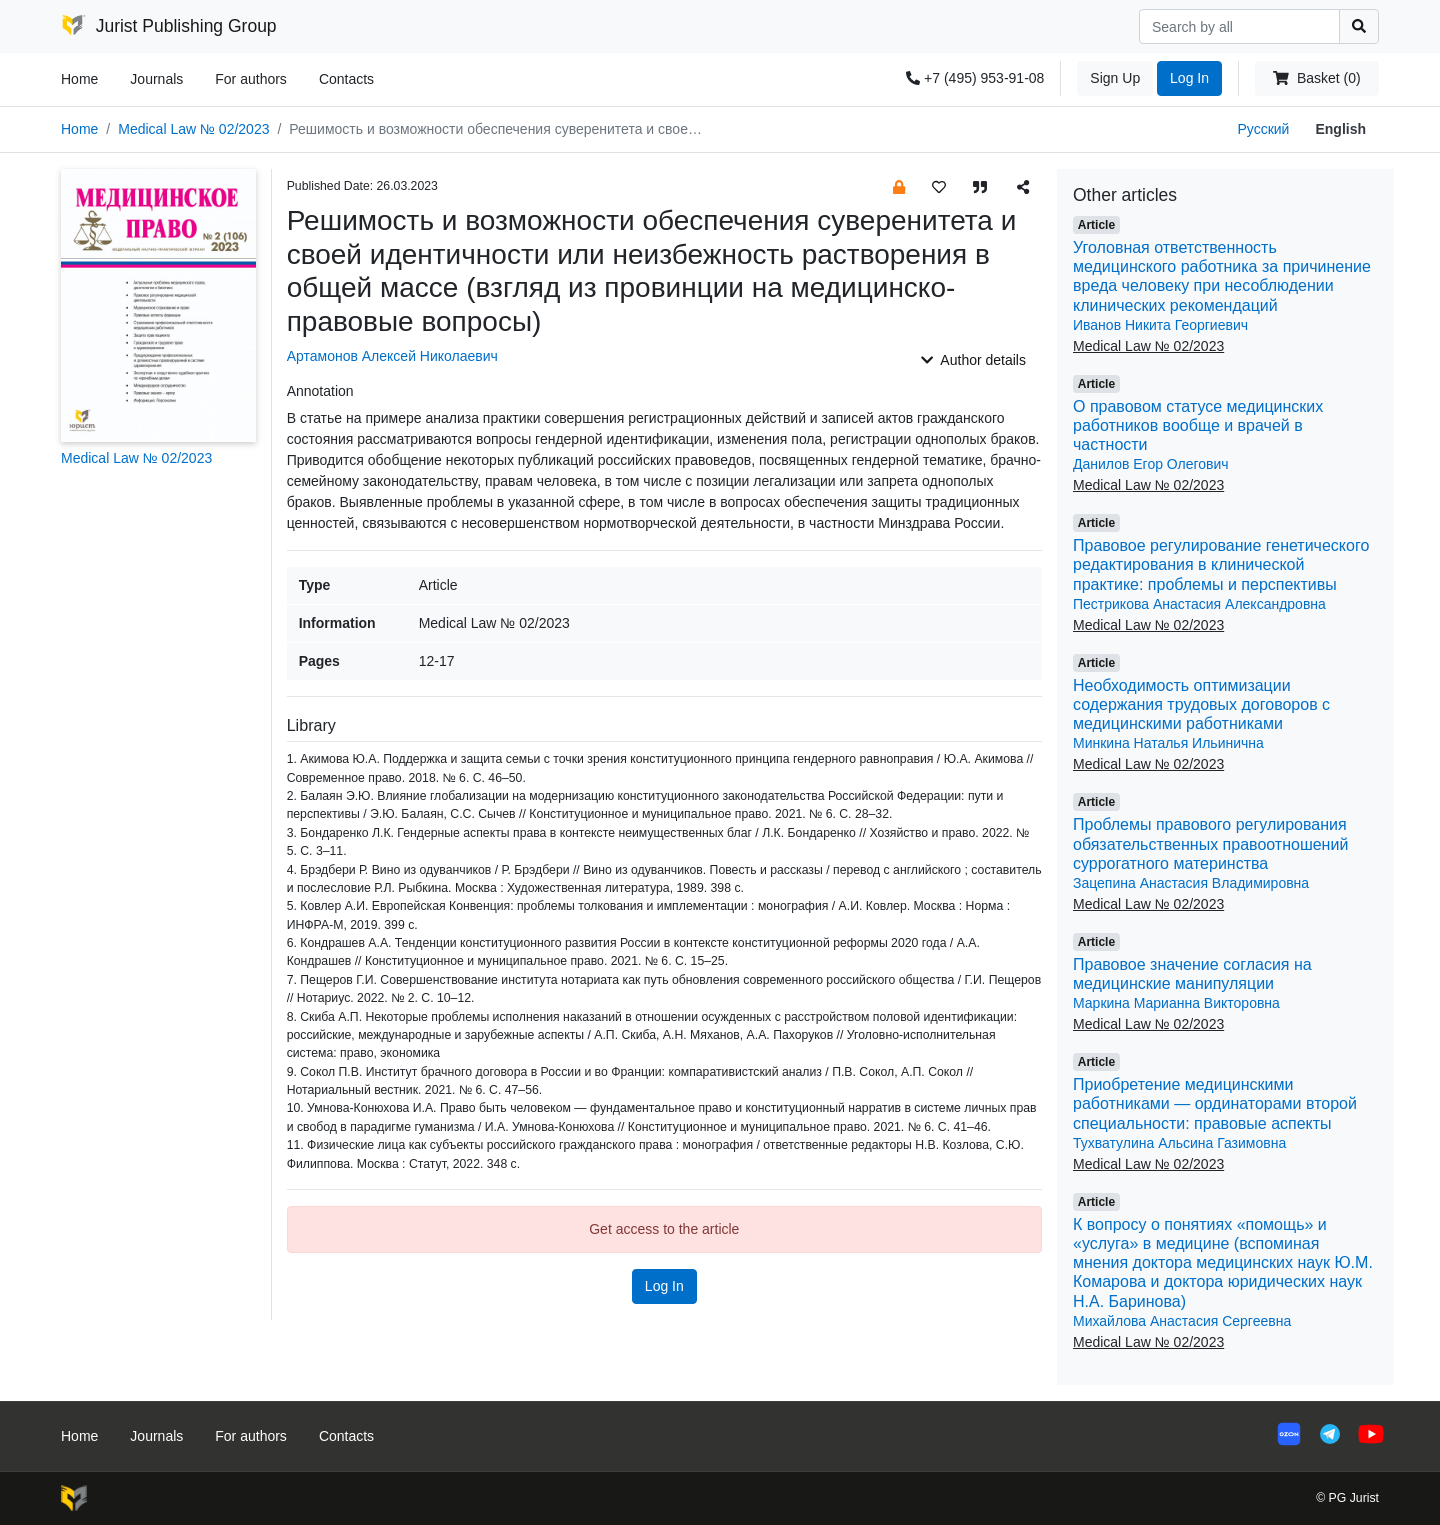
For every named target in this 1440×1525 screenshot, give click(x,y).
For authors (251, 79)
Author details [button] (973, 360)
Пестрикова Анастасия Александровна (1199, 604)
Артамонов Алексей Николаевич (392, 356)
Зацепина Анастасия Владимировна (1191, 883)
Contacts (346, 79)
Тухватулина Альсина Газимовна (1179, 1143)
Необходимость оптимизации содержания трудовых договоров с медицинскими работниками (1201, 704)
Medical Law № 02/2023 (193, 129)
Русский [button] (1263, 129)
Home (79, 79)
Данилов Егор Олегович (1151, 464)
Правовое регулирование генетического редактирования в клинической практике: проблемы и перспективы (1221, 564)
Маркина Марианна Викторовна (1176, 1003)
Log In (1189, 78)
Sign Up (1115, 78)
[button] (899, 186)
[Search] (1239, 26)
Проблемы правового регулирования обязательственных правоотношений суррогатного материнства (1210, 843)
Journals (156, 79)
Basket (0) (1316, 78)
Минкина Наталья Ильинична (1168, 743)
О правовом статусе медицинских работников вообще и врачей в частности (1198, 425)
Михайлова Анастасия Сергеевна (1182, 1321)
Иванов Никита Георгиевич (1160, 325)
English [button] (1340, 129)
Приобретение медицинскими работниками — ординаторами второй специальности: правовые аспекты (1215, 1103)
